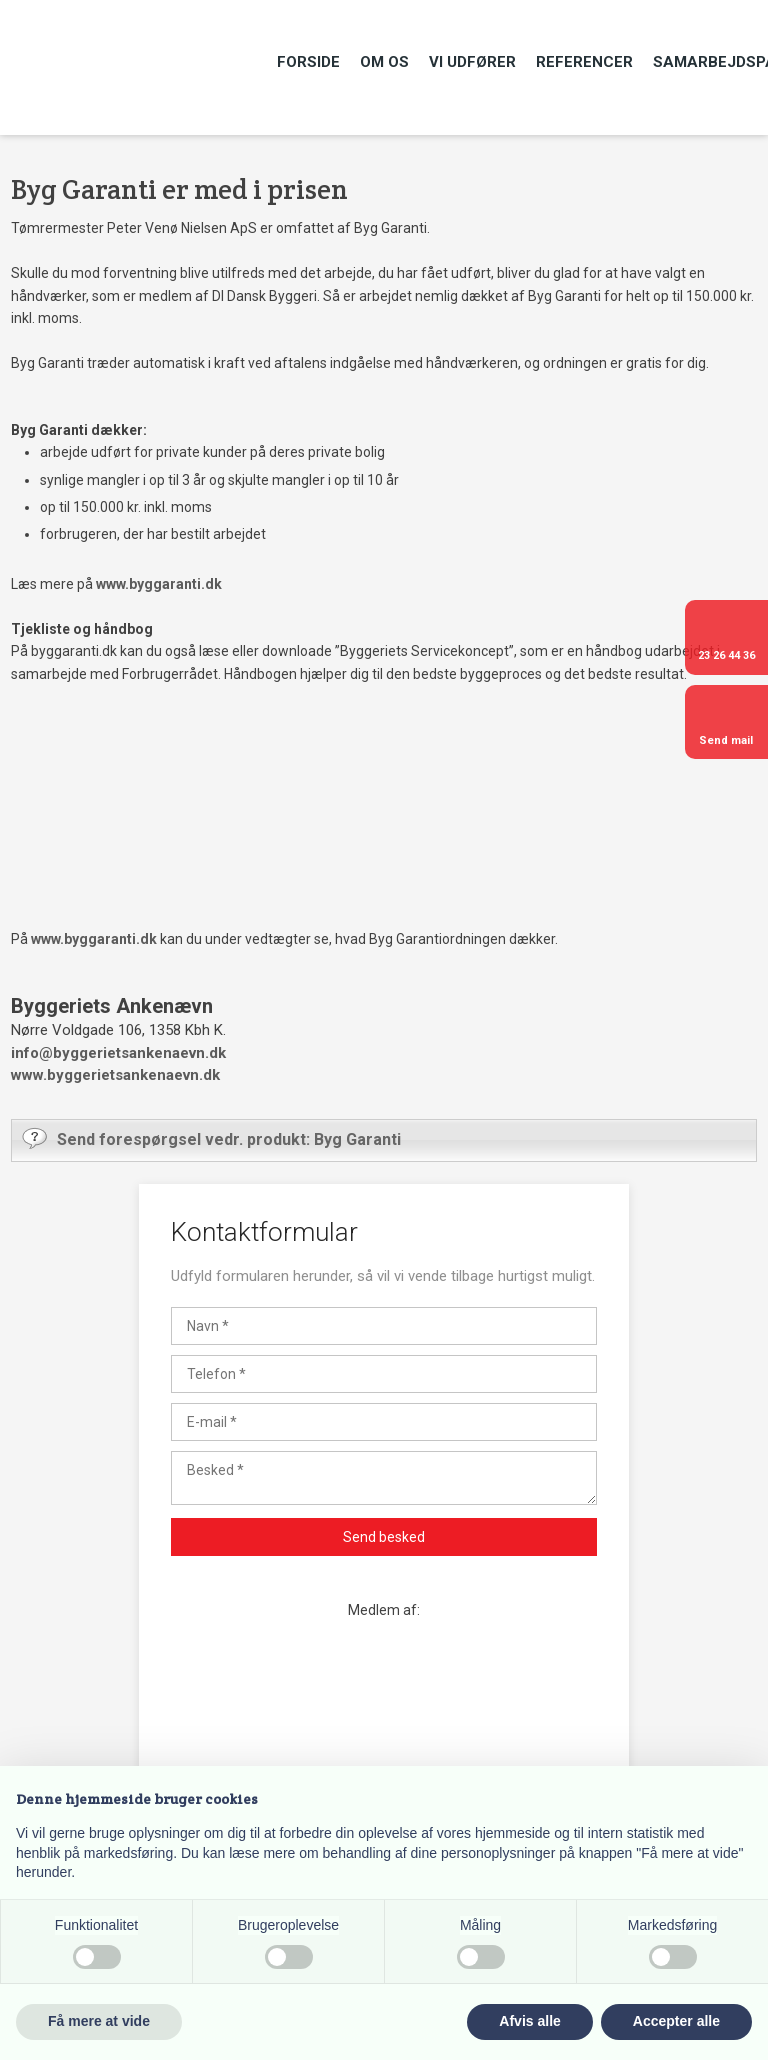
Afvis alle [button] (529, 2021)
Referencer (584, 62)
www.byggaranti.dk (159, 584)
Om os (384, 62)
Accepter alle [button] (676, 2021)
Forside (308, 62)
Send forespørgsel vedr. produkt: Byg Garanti (211, 1138)
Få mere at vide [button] (99, 2021)
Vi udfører (472, 62)
